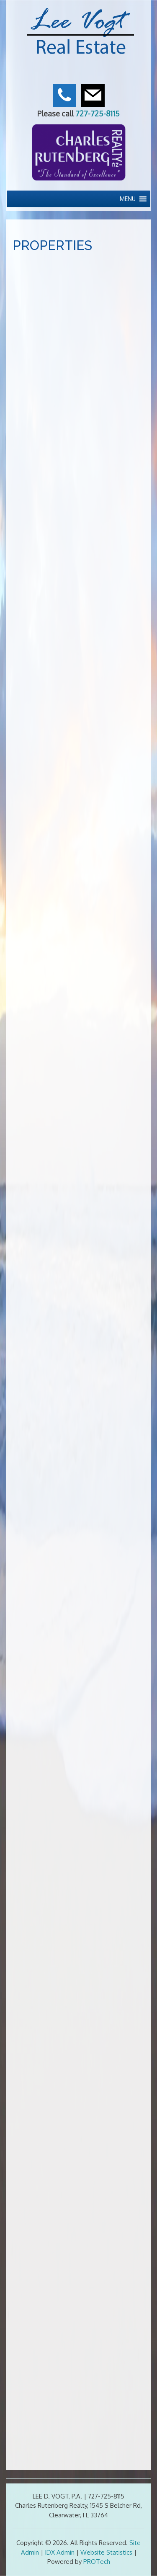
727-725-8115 (97, 113)
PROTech (96, 2562)
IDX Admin (60, 2552)
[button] (128, 199)
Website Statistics (106, 2552)
